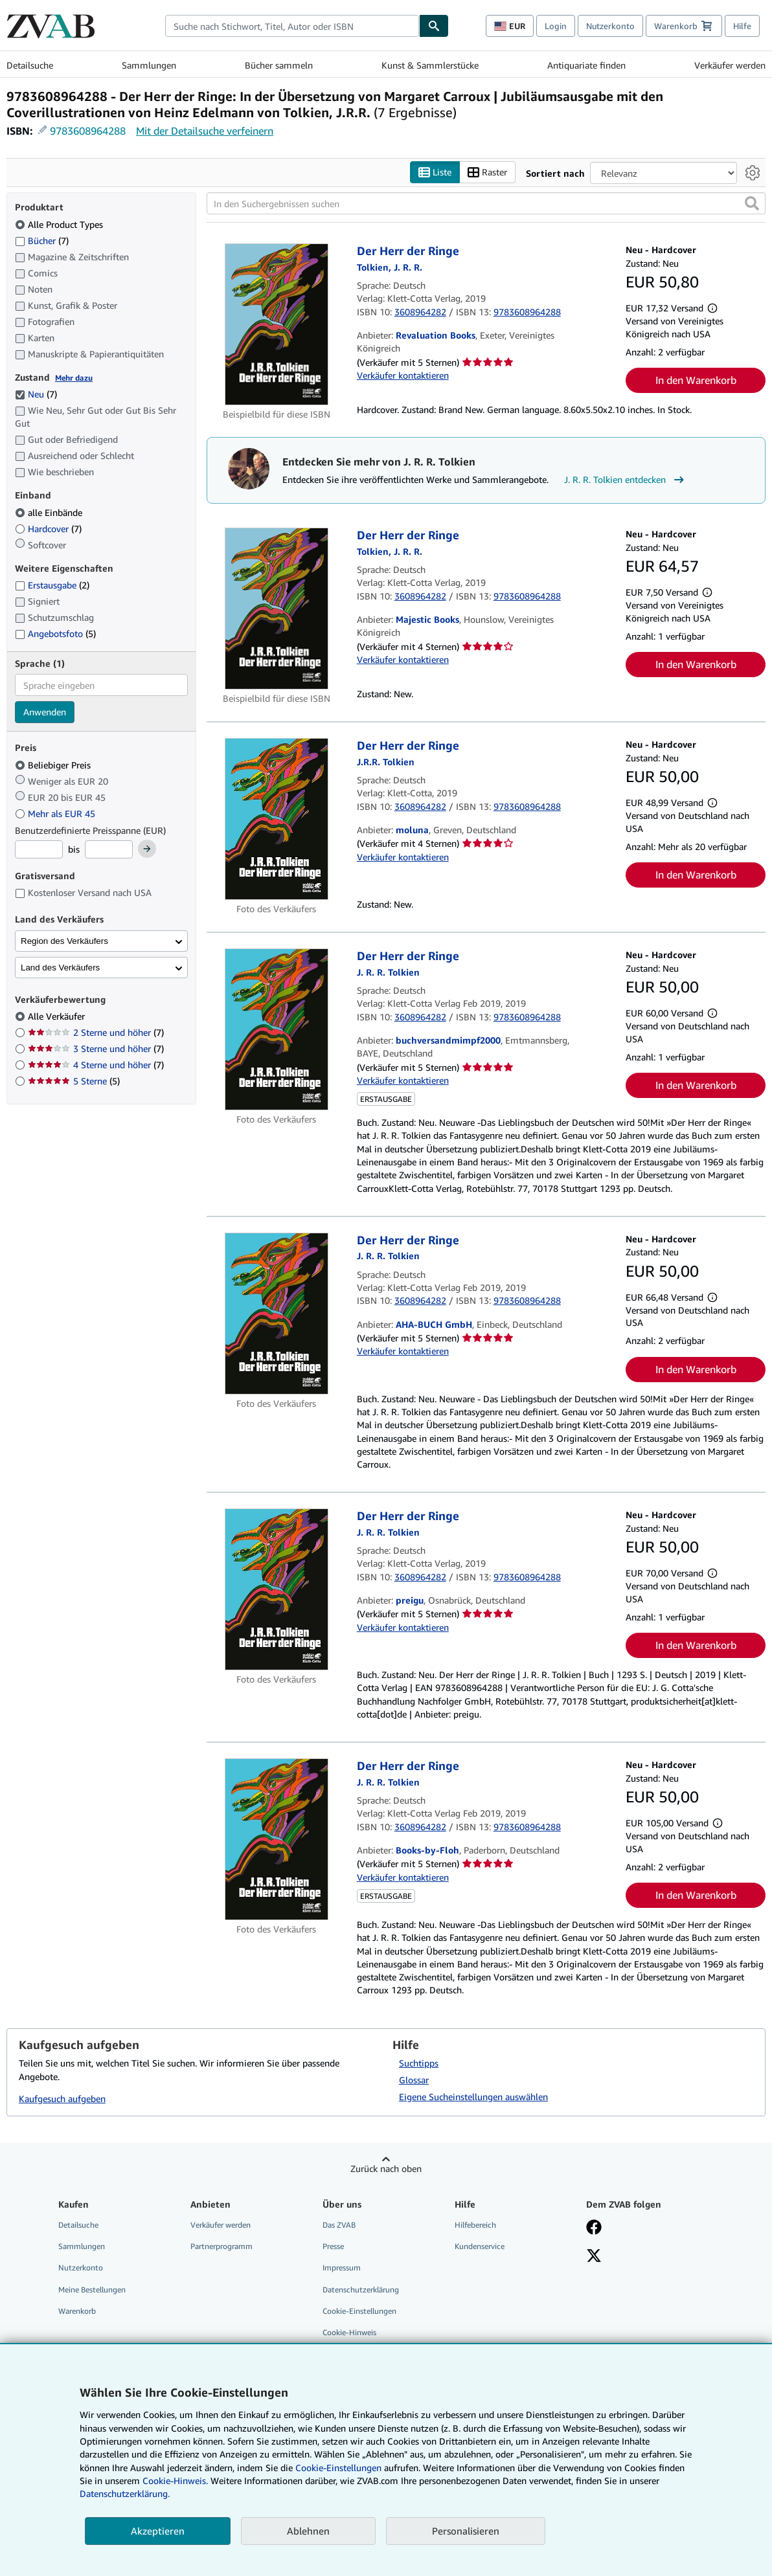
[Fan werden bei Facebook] (594, 2229)
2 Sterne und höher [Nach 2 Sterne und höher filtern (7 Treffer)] (96, 1032)
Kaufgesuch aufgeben (62, 2098)
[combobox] (292, 26)
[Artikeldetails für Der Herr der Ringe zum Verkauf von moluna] (276, 820)
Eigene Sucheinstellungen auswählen (473, 2097)
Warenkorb (77, 2311)
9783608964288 (88, 130)
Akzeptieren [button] (158, 2531)
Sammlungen (149, 65)
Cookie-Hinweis (349, 2332)
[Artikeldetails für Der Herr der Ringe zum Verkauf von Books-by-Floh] (276, 1840)
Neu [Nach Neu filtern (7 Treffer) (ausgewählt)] (36, 394)
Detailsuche (29, 65)
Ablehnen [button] (308, 2531)
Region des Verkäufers (64, 941)
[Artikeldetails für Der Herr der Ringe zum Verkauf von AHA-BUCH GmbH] (276, 1313)
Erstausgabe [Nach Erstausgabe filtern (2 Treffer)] (52, 585)
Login (556, 26)
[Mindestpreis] (39, 850)
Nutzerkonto (610, 26)
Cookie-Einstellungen (338, 2467)
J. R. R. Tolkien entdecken (625, 479)
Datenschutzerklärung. (125, 2493)
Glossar (414, 2080)
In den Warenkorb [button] (695, 380)
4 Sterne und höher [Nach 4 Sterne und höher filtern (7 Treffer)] (96, 1065)
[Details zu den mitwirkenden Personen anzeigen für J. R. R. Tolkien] (389, 267)
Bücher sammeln (279, 65)
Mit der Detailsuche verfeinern (204, 130)
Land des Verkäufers (60, 967)
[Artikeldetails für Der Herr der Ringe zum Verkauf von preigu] (276, 1590)
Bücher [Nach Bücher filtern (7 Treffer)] (42, 240)
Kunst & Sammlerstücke (430, 65)
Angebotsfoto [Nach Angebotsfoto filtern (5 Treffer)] (55, 634)
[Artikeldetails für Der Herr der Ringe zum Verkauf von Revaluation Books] (276, 325)
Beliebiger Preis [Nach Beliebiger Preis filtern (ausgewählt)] (54, 764)
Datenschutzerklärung (361, 2289)
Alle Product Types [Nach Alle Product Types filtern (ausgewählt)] (60, 224)
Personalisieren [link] (465, 2531)
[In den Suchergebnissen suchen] (486, 204)
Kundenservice (480, 2247)
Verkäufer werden (730, 65)
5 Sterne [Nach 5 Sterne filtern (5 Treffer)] (74, 1081)
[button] (752, 204)
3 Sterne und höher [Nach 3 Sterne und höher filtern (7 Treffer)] (96, 1049)
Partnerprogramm (221, 2247)
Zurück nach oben (386, 2169)
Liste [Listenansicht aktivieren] (434, 172)
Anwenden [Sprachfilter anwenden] (44, 712)
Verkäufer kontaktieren (403, 375)
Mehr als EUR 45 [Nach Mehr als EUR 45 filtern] (56, 813)
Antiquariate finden (586, 65)
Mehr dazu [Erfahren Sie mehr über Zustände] (74, 378)
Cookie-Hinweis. (175, 2480)
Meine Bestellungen (92, 2289)
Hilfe (742, 26)
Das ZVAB (339, 2225)
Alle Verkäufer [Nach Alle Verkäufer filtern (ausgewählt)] (57, 1016)
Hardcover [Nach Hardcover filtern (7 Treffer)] (48, 528)
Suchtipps (418, 2063)
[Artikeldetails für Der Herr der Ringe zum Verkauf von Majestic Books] (276, 609)
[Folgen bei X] (594, 2257)
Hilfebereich (475, 2225)
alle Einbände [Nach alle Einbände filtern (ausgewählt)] (50, 512)
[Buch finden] (434, 26)
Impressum (342, 2268)
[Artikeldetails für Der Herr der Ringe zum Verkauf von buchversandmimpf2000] (276, 1030)
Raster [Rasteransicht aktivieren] (487, 172)
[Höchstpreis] (109, 850)
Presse (333, 2247)
